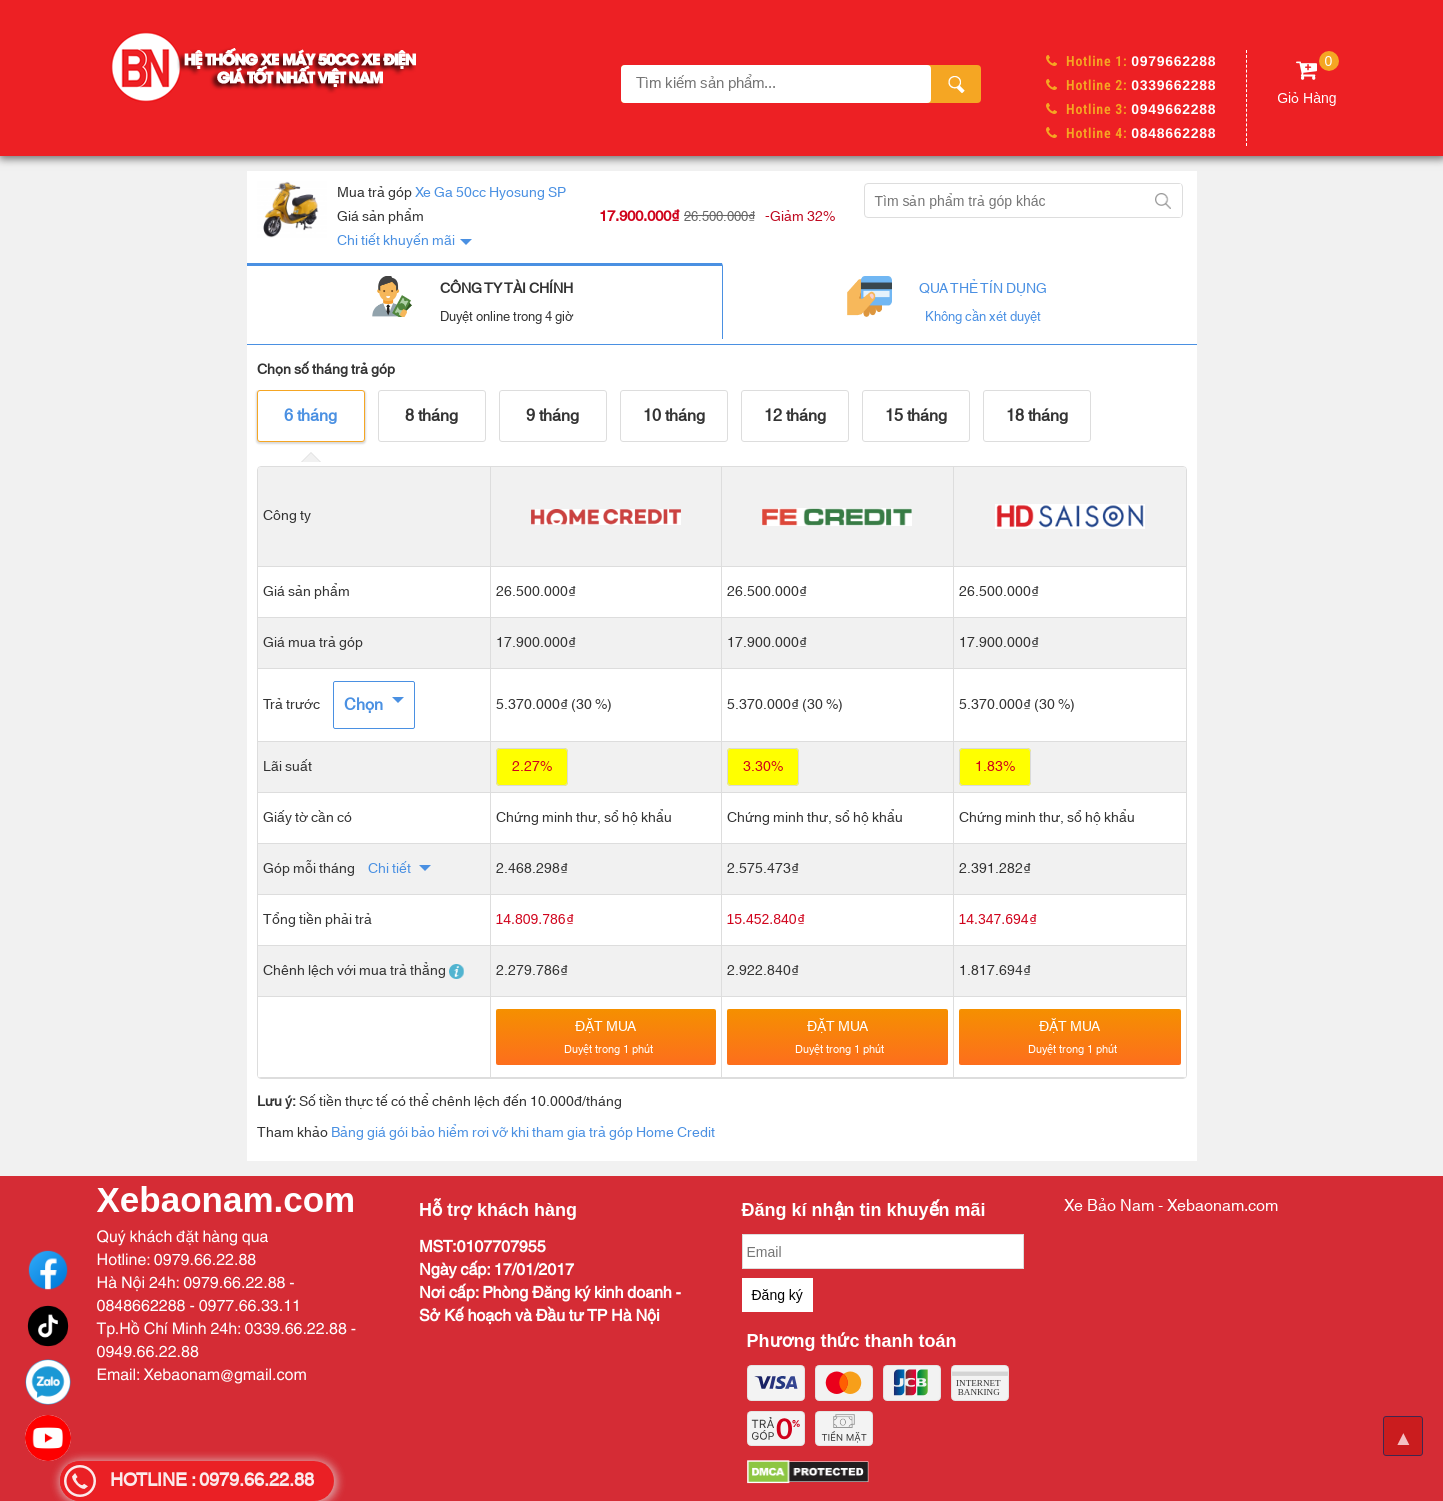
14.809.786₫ (535, 919)
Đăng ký (777, 1295)
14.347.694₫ (998, 919)
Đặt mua (608, 1037)
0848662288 (1173, 133)
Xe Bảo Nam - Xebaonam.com (1171, 1206)
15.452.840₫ (766, 919)
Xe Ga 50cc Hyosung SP (490, 193)
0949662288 (1173, 109)
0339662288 (1173, 85)
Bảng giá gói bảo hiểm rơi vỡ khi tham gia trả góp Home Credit (523, 1133)
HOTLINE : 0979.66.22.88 (212, 1481)
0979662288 (1173, 61)
